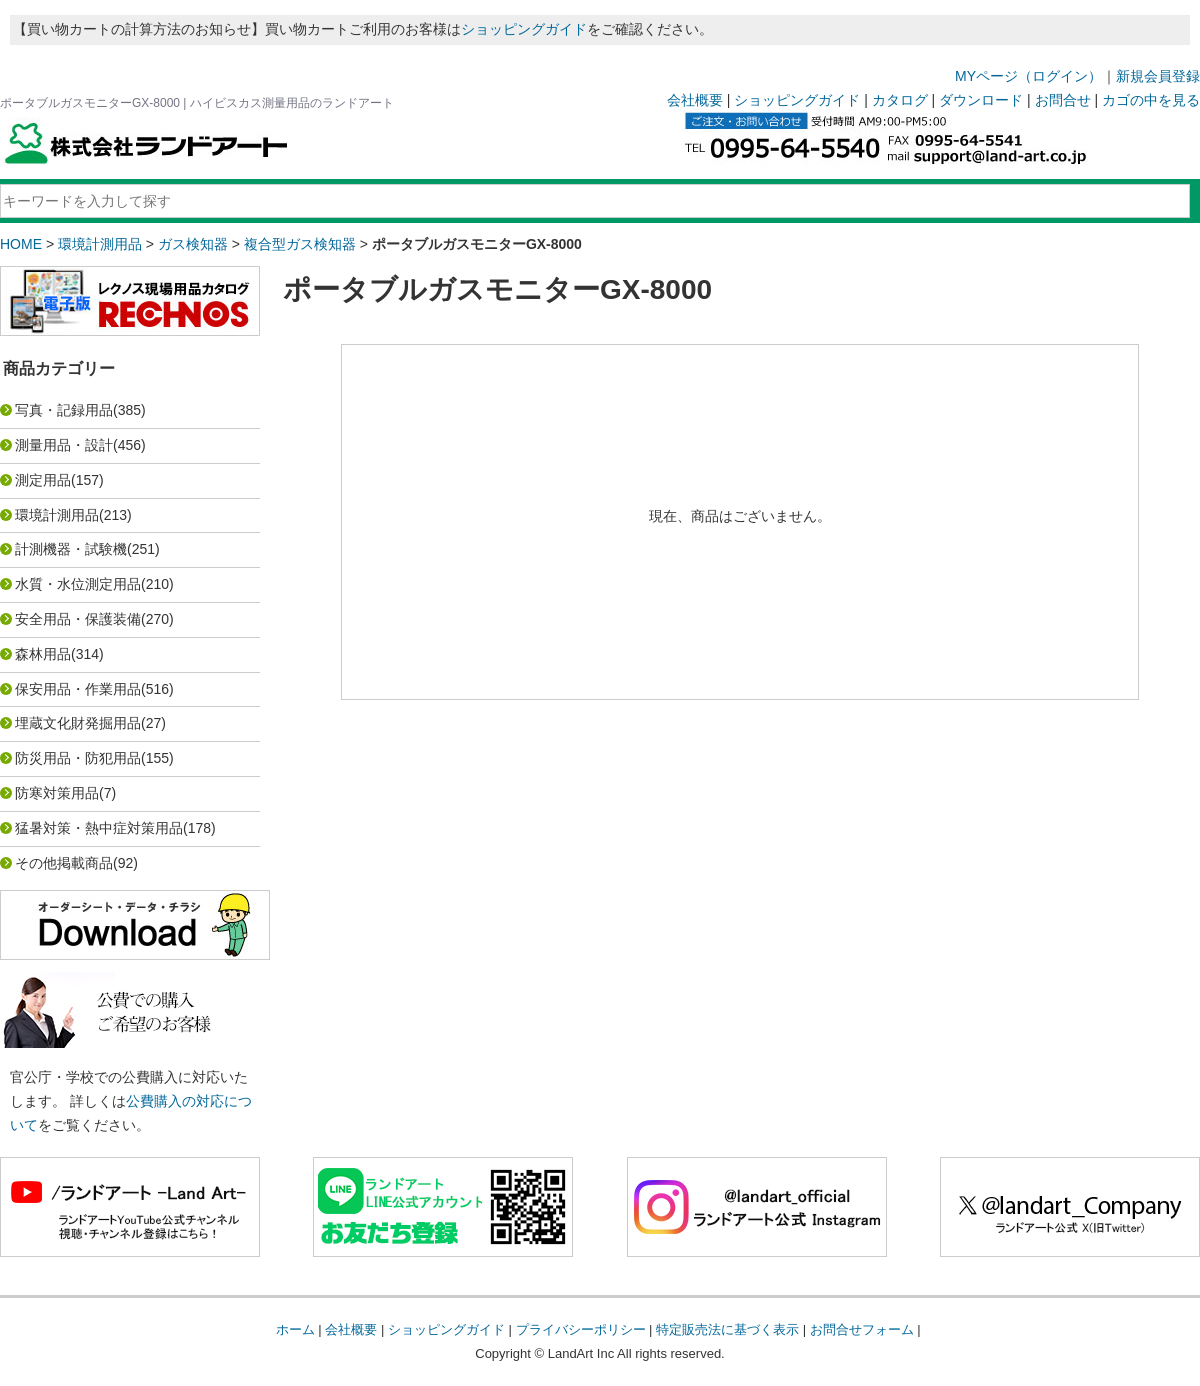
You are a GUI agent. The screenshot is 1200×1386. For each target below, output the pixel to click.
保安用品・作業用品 (78, 689)
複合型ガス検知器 (300, 244)
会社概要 (695, 100)
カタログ (900, 100)
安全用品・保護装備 (78, 619)
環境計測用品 (100, 244)
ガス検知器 (193, 244)
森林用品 (43, 654)
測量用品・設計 (64, 445)
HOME (21, 244)
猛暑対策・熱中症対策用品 (99, 828)
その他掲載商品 (64, 863)
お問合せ (1063, 100)
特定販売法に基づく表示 (727, 1329)
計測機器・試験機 (71, 549)
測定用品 (43, 480)
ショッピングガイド (524, 29)
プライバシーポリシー (581, 1329)
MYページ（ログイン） (1028, 76)
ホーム (295, 1329)
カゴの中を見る (1151, 100)
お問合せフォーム (862, 1329)
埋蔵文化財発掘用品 (78, 723)
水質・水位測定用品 (78, 584)
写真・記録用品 (64, 410)
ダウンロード (981, 100)
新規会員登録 (1158, 76)
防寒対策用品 (57, 793)
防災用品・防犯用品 (78, 758)
